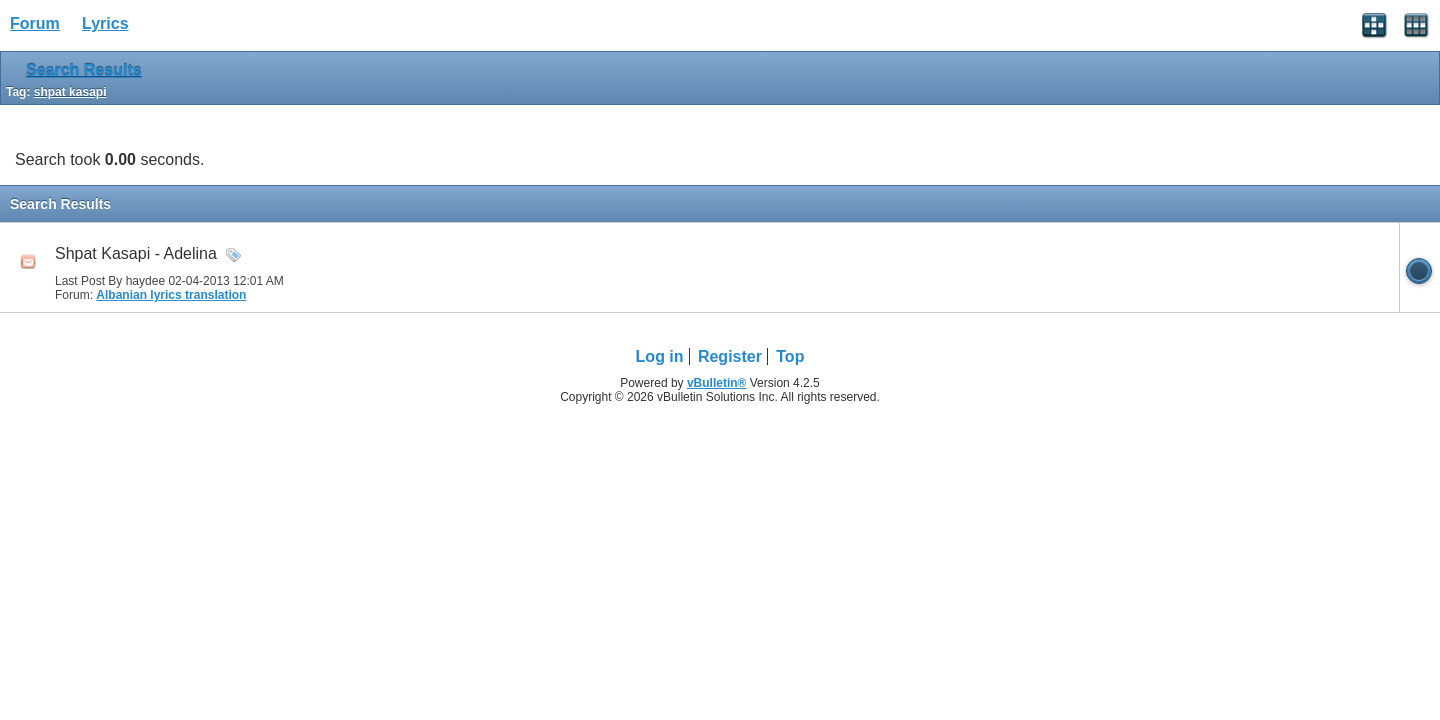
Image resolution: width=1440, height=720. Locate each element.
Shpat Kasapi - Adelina (136, 253)
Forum (35, 23)
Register (730, 356)
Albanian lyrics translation (171, 295)
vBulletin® (717, 383)
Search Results (84, 70)
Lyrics (105, 23)
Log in (660, 356)
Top (790, 356)
